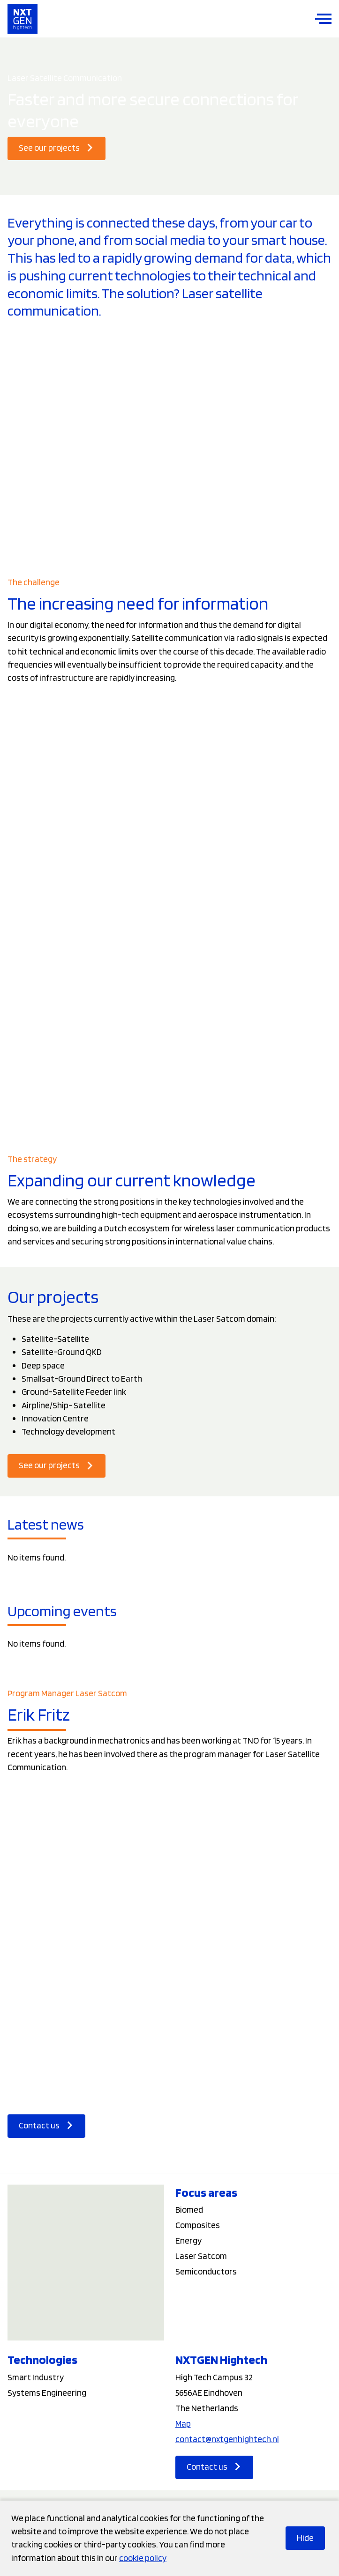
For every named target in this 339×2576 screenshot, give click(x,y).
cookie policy (142, 2558)
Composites (197, 2225)
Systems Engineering (47, 2392)
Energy (188, 2240)
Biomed (189, 2209)
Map (183, 2423)
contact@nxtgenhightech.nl (227, 2439)
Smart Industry (36, 2377)
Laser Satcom (201, 2256)
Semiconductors (206, 2271)
